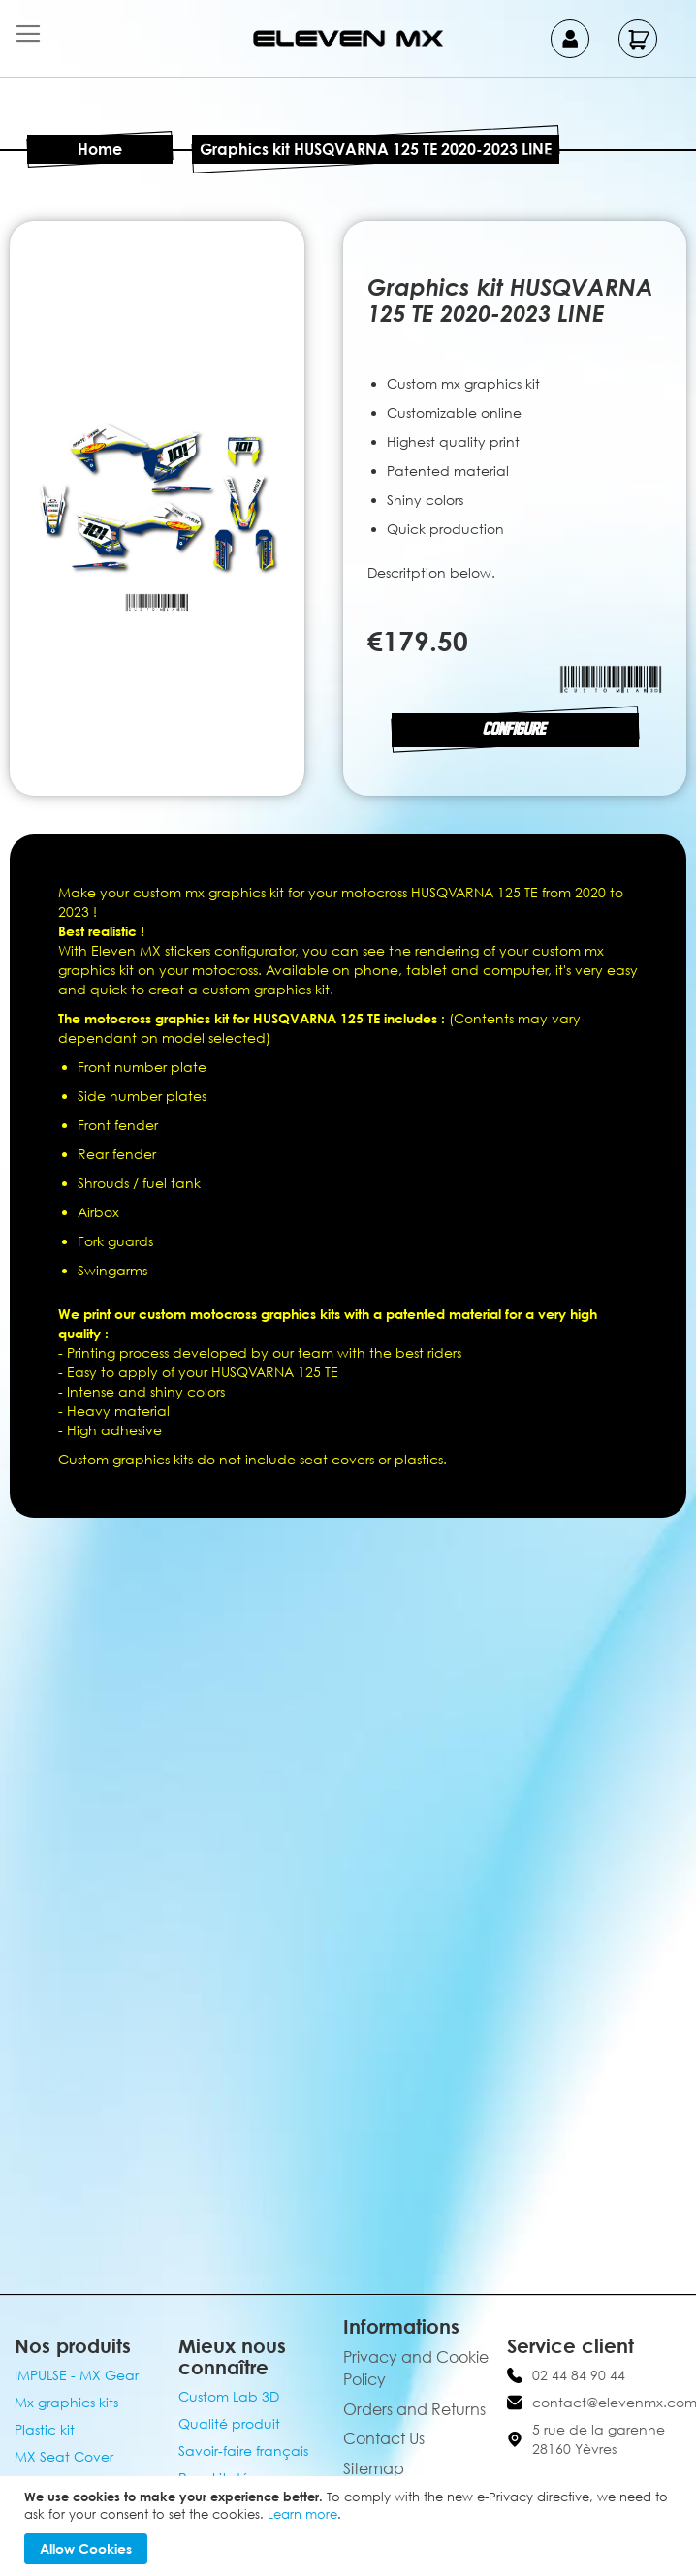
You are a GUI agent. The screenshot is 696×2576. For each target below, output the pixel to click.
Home (100, 149)
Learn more (302, 2514)
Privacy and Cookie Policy (416, 2368)
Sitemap (373, 2468)
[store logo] (348, 38)
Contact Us (384, 2438)
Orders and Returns (414, 2409)
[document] (350, 2526)
